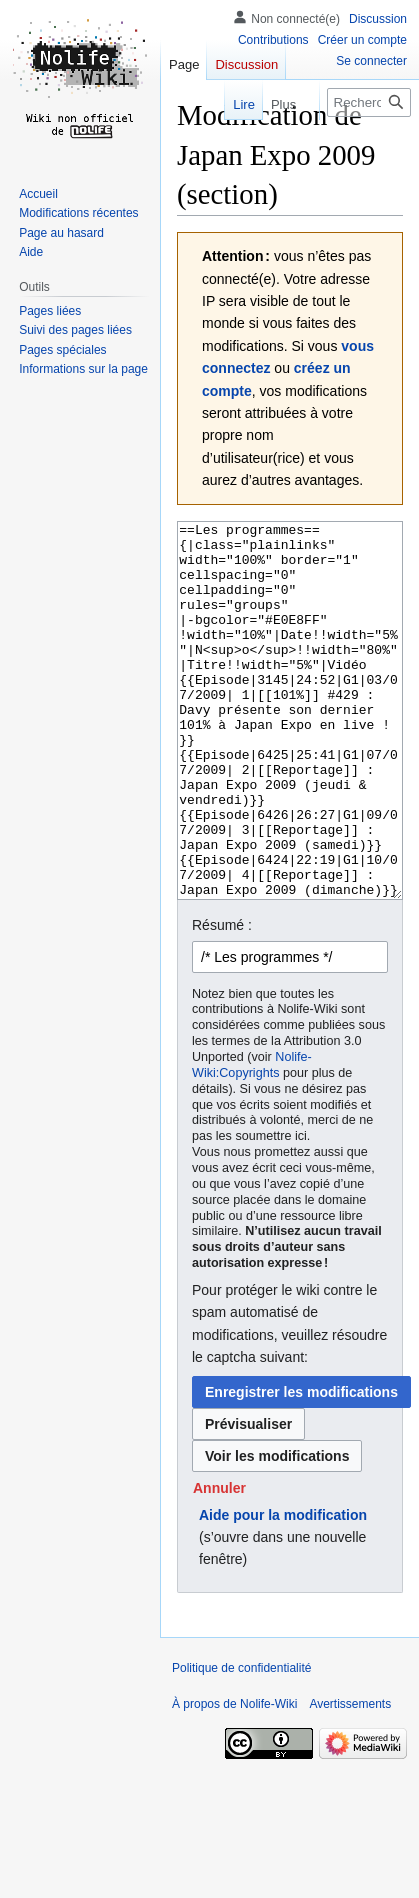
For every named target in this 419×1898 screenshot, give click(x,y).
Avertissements (350, 1779)
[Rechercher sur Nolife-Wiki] (369, 102)
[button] (219, 1563)
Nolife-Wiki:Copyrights (252, 1140)
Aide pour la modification (283, 1590)
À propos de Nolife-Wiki (234, 1779)
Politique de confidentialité (241, 1743)
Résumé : (222, 1000)
